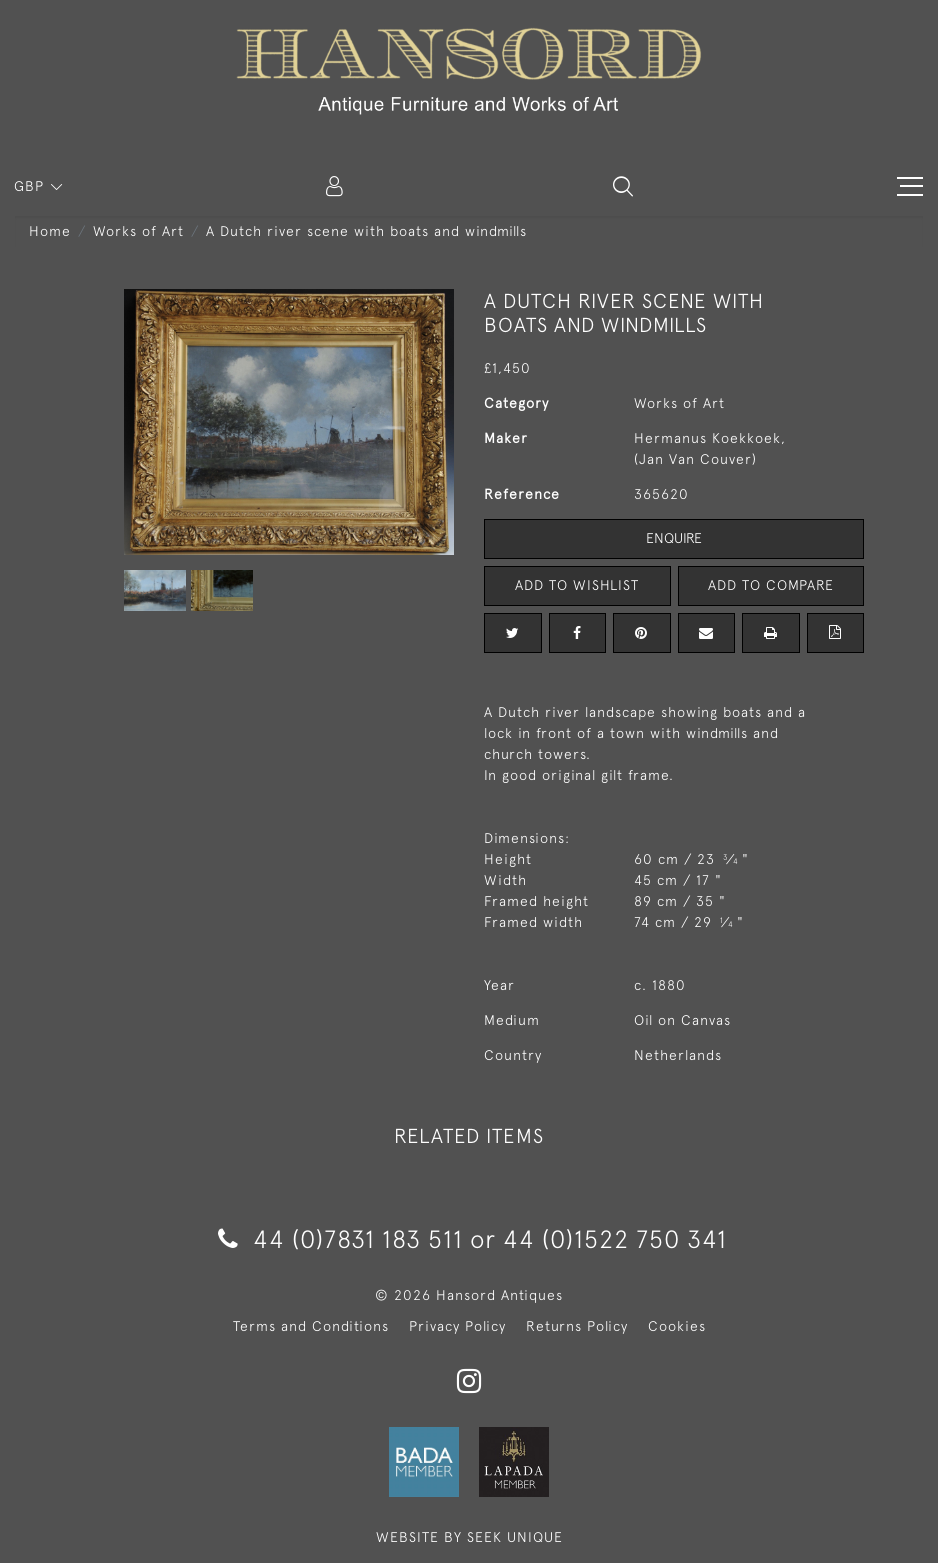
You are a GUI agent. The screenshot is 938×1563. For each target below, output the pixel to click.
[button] (623, 186)
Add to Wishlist (577, 585)
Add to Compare (771, 585)
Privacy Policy (457, 1326)
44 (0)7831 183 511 (340, 1238)
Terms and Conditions (311, 1326)
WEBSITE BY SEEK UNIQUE (469, 1537)
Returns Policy (577, 1326)
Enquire (674, 538)
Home (50, 231)
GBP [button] (31, 186)
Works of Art (138, 231)
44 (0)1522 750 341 (615, 1238)
